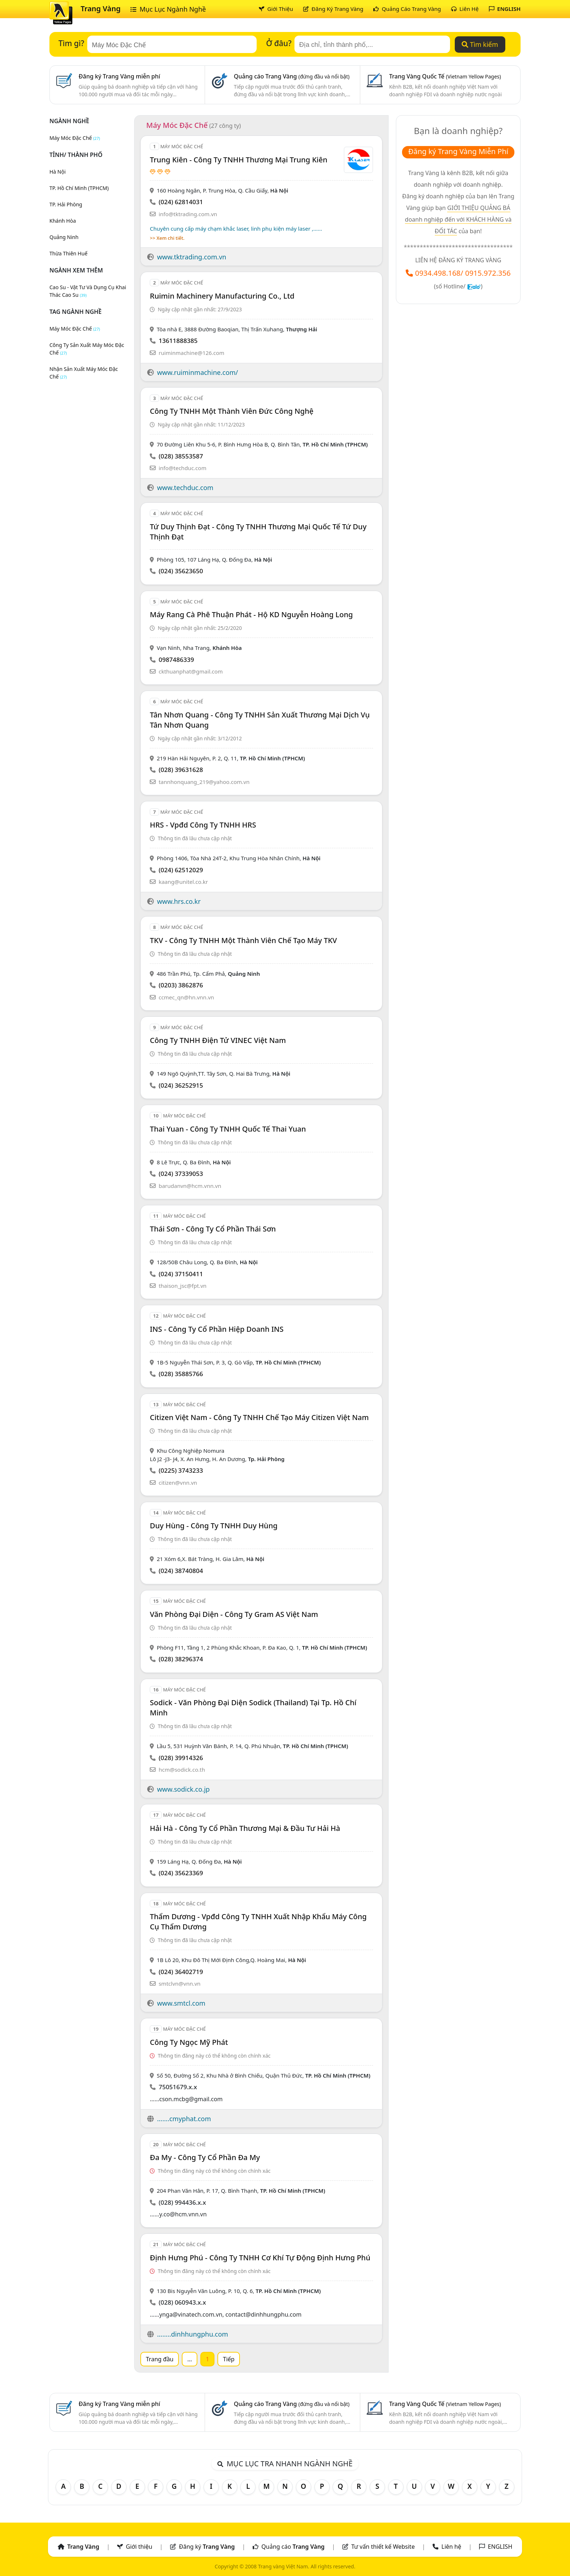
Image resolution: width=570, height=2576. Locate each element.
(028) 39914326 (180, 1758)
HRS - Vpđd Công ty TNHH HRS (203, 825)
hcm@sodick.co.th (181, 1769)
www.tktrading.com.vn (191, 256)
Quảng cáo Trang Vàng (291, 76)
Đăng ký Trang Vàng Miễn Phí (458, 151)
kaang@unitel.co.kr (183, 881)
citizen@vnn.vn (177, 1482)
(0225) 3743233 (180, 1470)
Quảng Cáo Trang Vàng (407, 8)
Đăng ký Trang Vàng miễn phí (119, 76)
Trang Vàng (101, 8)
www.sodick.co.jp (183, 1789)
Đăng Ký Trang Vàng (333, 8)
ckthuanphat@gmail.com (190, 671)
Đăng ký (206, 2547)
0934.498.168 (438, 273)
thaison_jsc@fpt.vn (182, 1285)
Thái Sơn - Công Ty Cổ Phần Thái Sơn (213, 1229)
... (189, 2359)
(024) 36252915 (180, 1085)
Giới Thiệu (276, 8)
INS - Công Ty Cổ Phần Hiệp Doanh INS (217, 1329)
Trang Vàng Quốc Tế (445, 76)
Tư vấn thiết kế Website (383, 2547)
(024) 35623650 (180, 571)
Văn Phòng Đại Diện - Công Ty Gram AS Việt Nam (234, 1614)
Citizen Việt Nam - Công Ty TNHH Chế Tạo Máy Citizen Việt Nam (259, 1417)
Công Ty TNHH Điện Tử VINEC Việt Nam (218, 1040)
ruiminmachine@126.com (191, 352)
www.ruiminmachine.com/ (197, 372)
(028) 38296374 (180, 1659)
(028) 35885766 (180, 1374)
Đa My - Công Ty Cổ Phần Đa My (205, 2157)
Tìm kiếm (480, 44)
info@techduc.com (182, 468)
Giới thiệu (139, 2547)
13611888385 (177, 340)
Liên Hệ (465, 8)
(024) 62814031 (180, 202)
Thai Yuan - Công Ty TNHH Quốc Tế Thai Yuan (228, 1129)
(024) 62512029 (180, 870)
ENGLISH (505, 8)
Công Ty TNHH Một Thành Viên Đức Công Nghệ (231, 411)
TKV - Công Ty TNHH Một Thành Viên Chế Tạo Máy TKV (243, 940)
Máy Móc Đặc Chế (74, 137)
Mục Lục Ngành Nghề (168, 9)
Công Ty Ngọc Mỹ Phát (189, 2042)
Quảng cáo (293, 2547)
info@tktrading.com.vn (187, 214)
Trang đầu (159, 2359)
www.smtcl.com (181, 2003)
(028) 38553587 (180, 456)
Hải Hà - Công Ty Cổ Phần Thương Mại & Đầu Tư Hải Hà (245, 1828)
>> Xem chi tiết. (167, 238)
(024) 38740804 (180, 1570)
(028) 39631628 (180, 769)
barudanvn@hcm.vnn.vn (189, 1185)
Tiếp (228, 2359)
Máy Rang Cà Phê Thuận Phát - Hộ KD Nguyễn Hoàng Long (251, 614)
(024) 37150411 (180, 1274)
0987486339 (176, 659)
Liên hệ (451, 2547)
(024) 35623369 (180, 1873)
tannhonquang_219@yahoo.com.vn (203, 781)
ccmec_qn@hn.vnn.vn (186, 997)
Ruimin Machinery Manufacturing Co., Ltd (222, 296)
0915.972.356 (487, 273)
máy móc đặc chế (74, 328)
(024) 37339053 (180, 1173)
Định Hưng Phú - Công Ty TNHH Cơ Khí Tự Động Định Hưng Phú (260, 2257)
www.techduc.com (185, 487)
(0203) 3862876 (180, 985)
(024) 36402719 (180, 1972)
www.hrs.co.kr (179, 901)
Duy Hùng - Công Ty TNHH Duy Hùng (213, 1525)
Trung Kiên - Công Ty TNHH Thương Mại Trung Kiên (238, 160)
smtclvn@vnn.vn (179, 1983)
